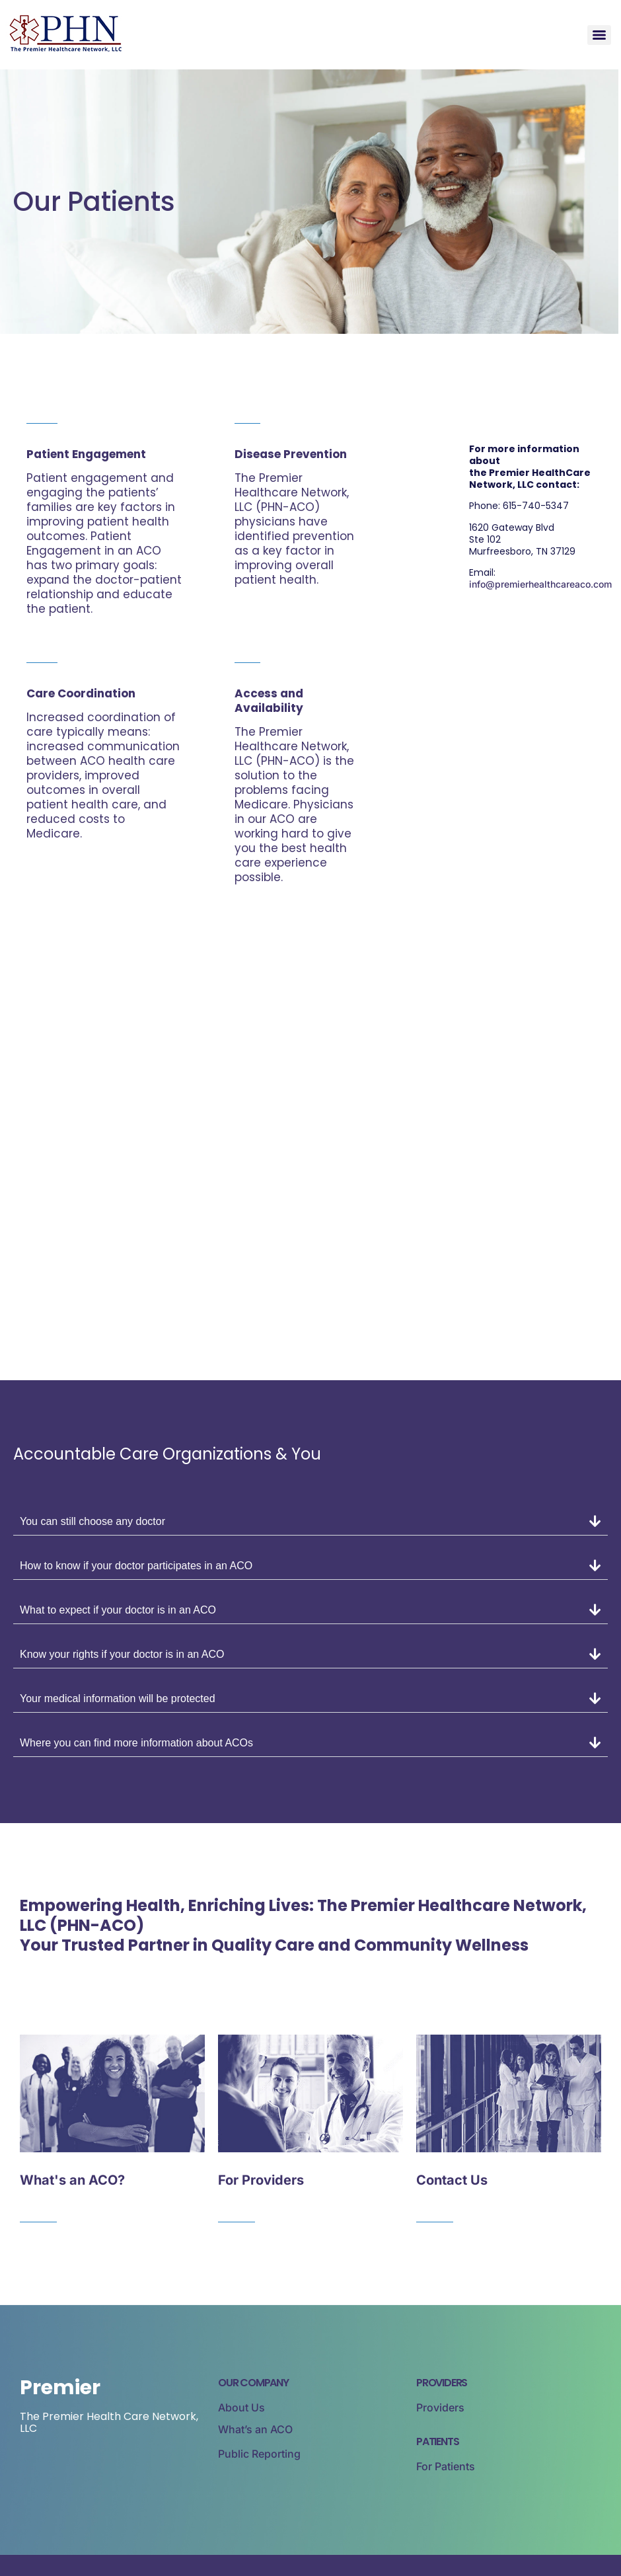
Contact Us (452, 2180)
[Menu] (599, 35)
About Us (241, 2407)
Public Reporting (259, 2453)
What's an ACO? (72, 2180)
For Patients (445, 2466)
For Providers (261, 2180)
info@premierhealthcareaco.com (540, 584)
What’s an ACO (255, 2429)
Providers (440, 2407)
